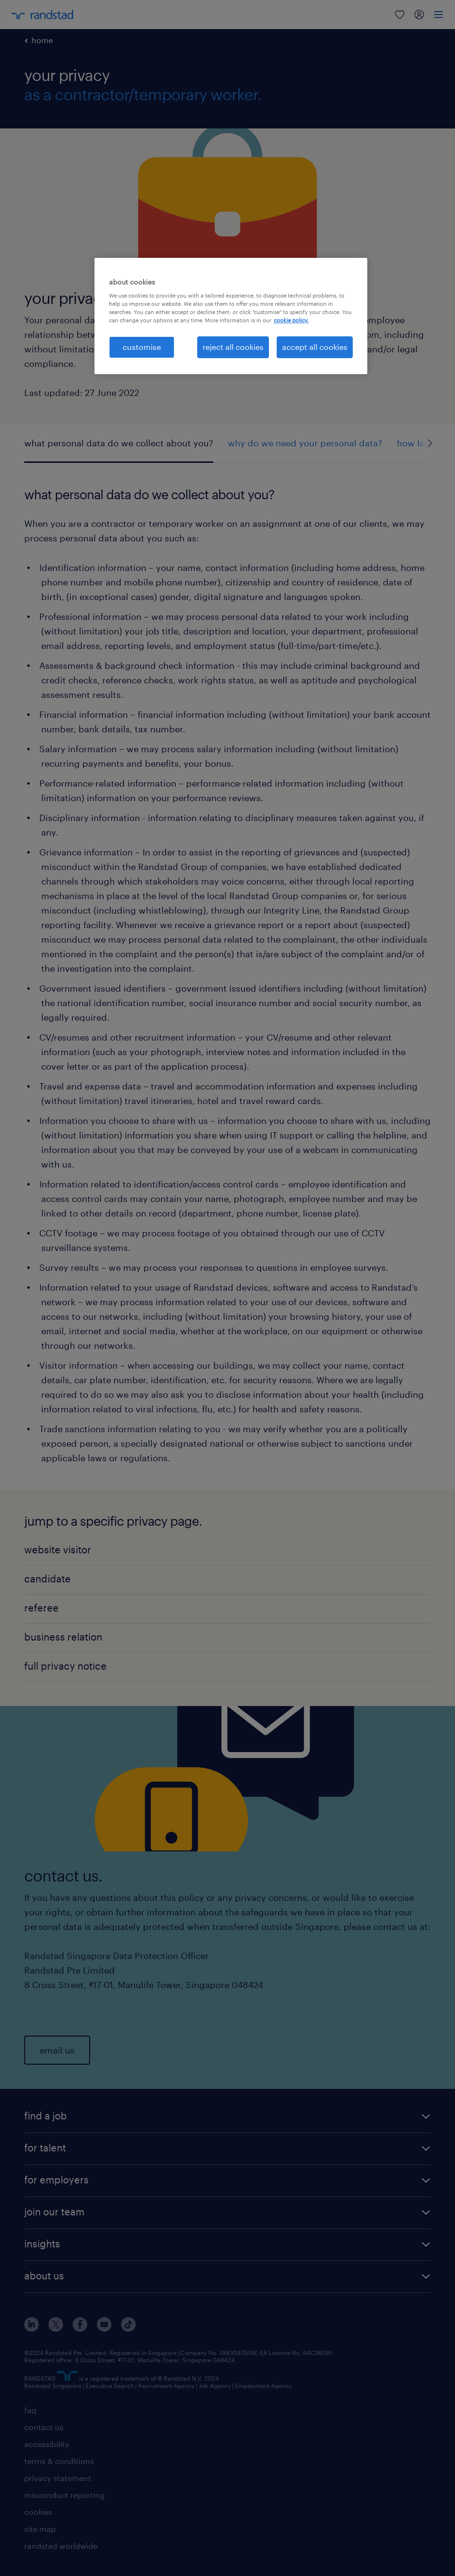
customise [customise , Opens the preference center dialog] (142, 346)
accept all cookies (314, 346)
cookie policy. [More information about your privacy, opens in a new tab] (291, 320)
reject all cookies (233, 346)
